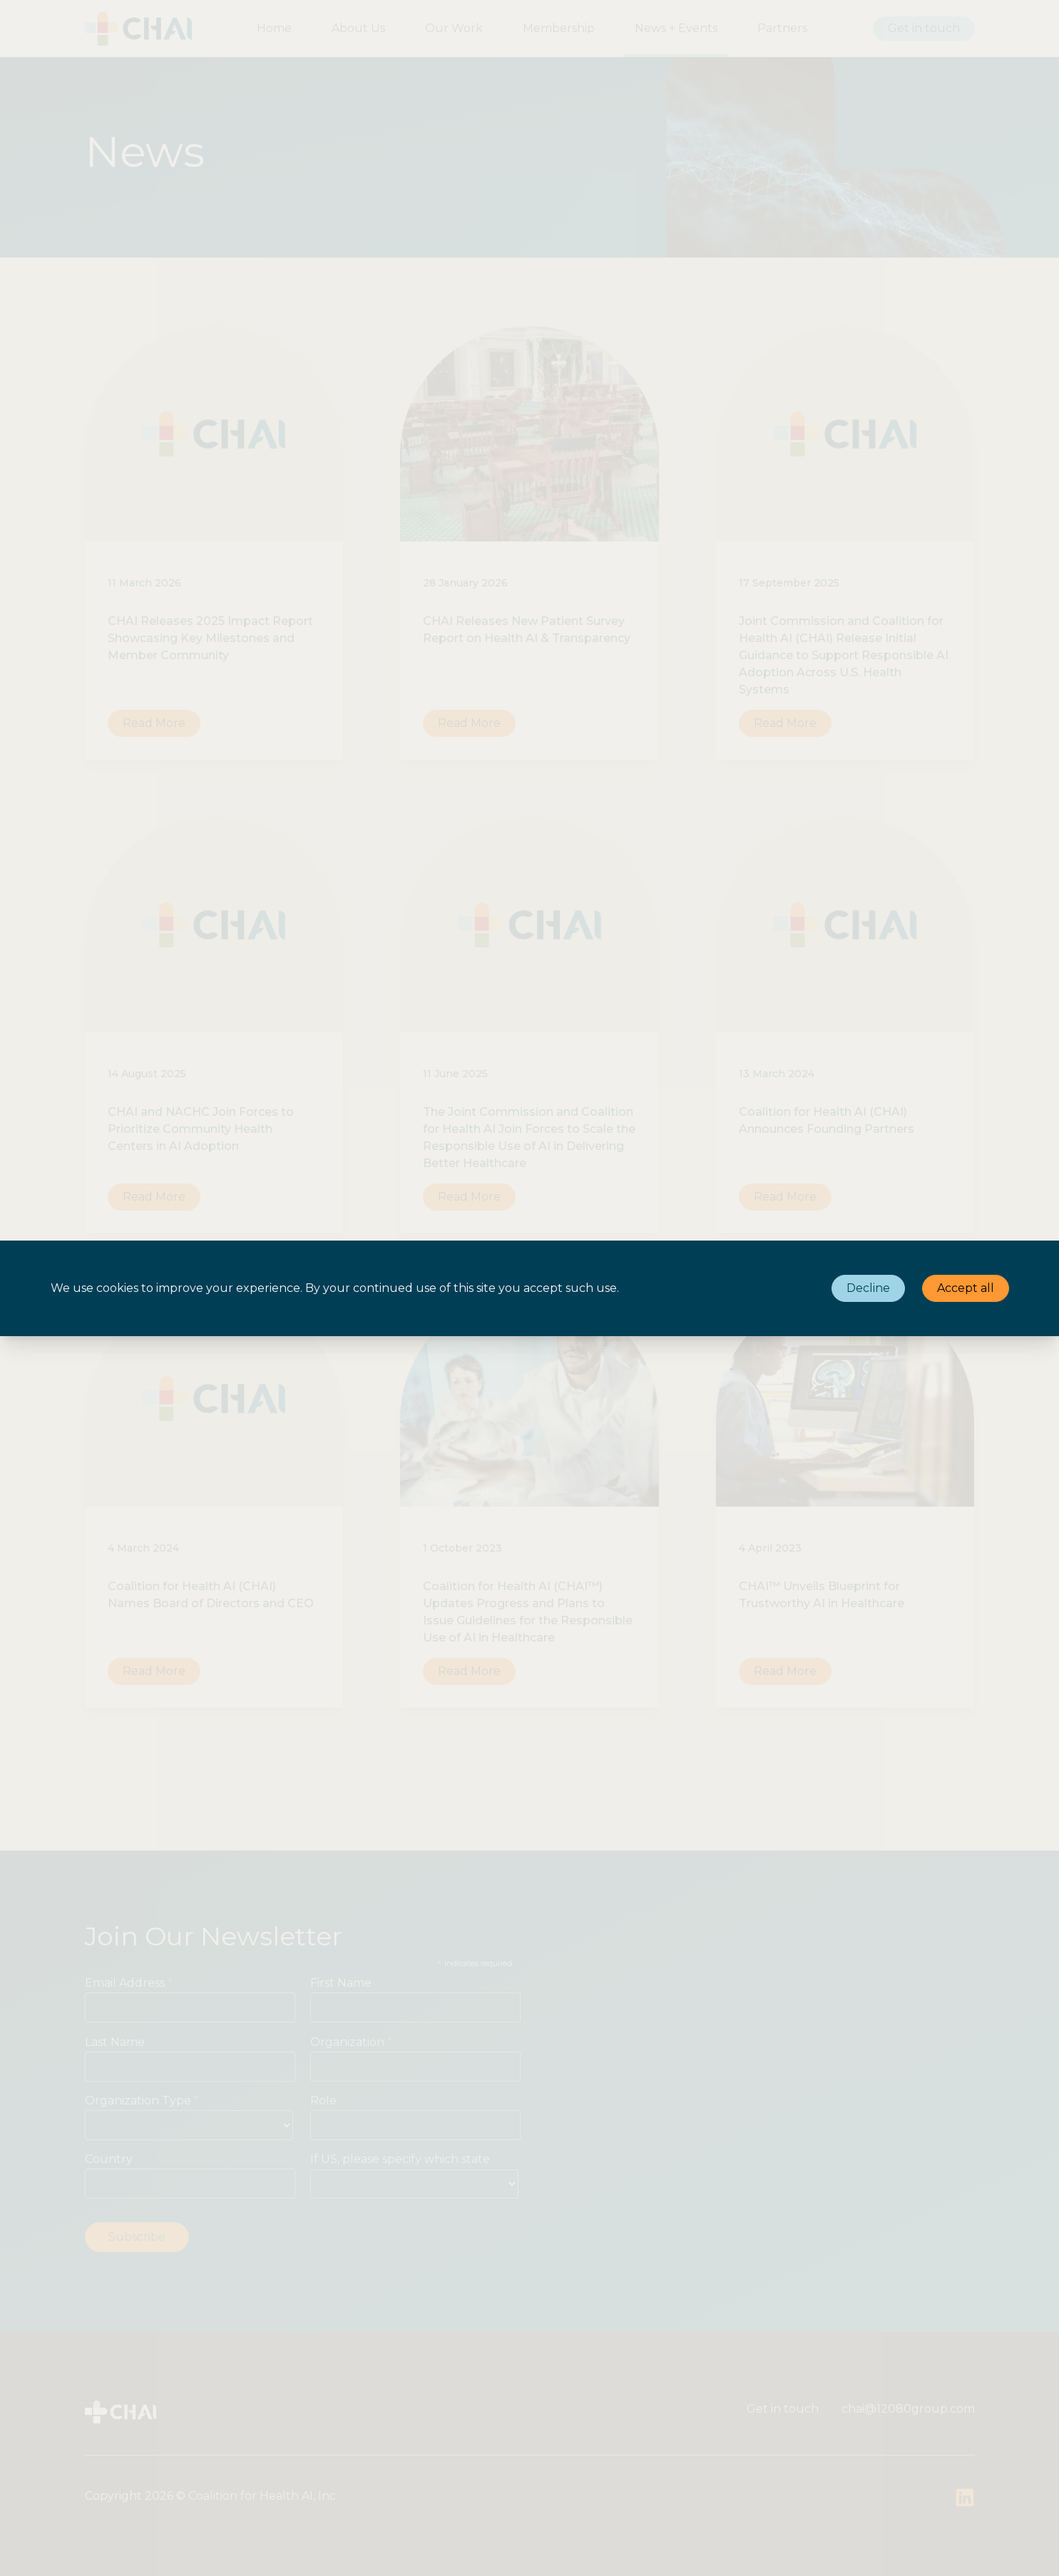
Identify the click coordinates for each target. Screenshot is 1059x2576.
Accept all (965, 1288)
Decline (868, 1288)
